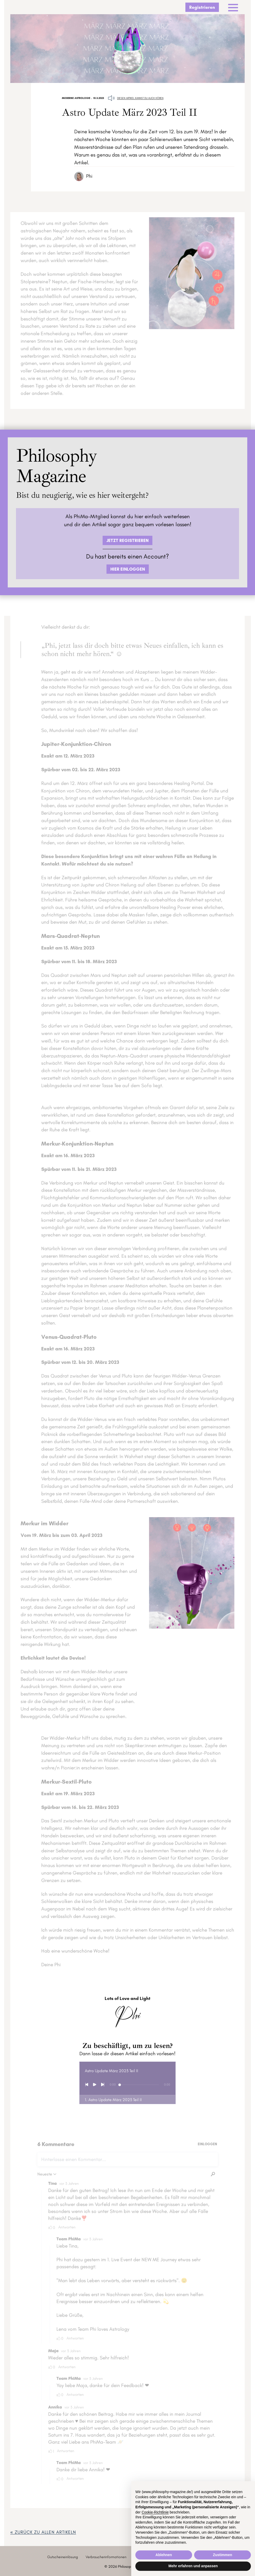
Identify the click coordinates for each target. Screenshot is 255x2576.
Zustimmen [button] (222, 2555)
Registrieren (202, 7)
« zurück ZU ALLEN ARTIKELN (43, 2532)
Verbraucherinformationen (106, 2557)
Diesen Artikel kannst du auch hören (140, 98)
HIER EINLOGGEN (127, 569)
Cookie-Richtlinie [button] (155, 2512)
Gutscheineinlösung (62, 2557)
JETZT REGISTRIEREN (127, 540)
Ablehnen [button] (163, 2555)
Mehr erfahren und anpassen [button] (193, 2566)
